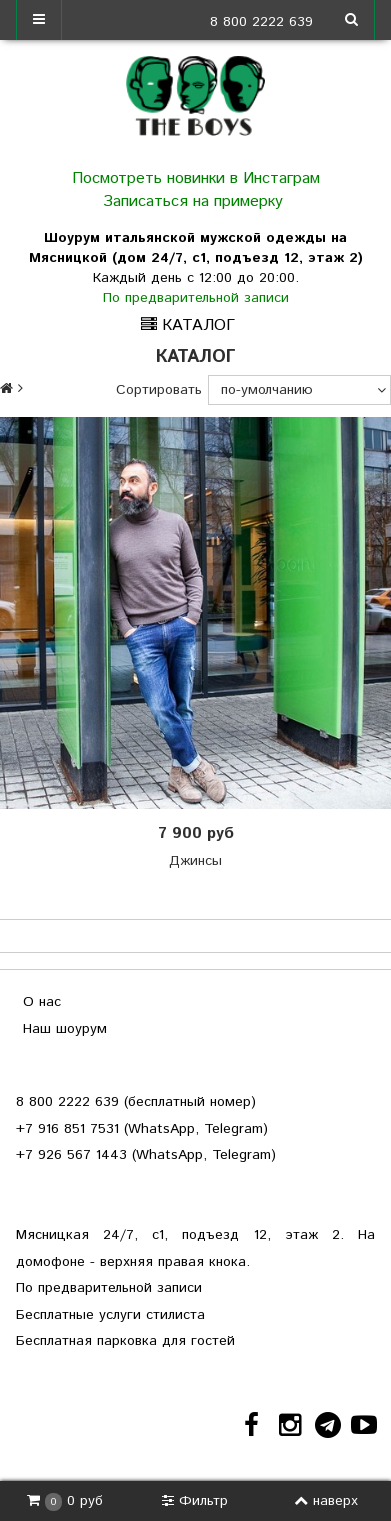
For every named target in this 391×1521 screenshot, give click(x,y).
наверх (326, 1501)
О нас (42, 1002)
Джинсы (195, 861)
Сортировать (159, 390)
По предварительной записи (196, 298)
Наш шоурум (65, 1029)
